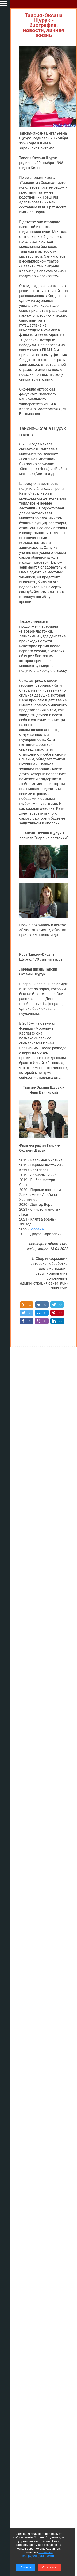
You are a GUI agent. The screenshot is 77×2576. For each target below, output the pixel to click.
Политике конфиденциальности (38, 2554)
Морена (37, 1229)
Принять (26, 2567)
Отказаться (49, 2567)
